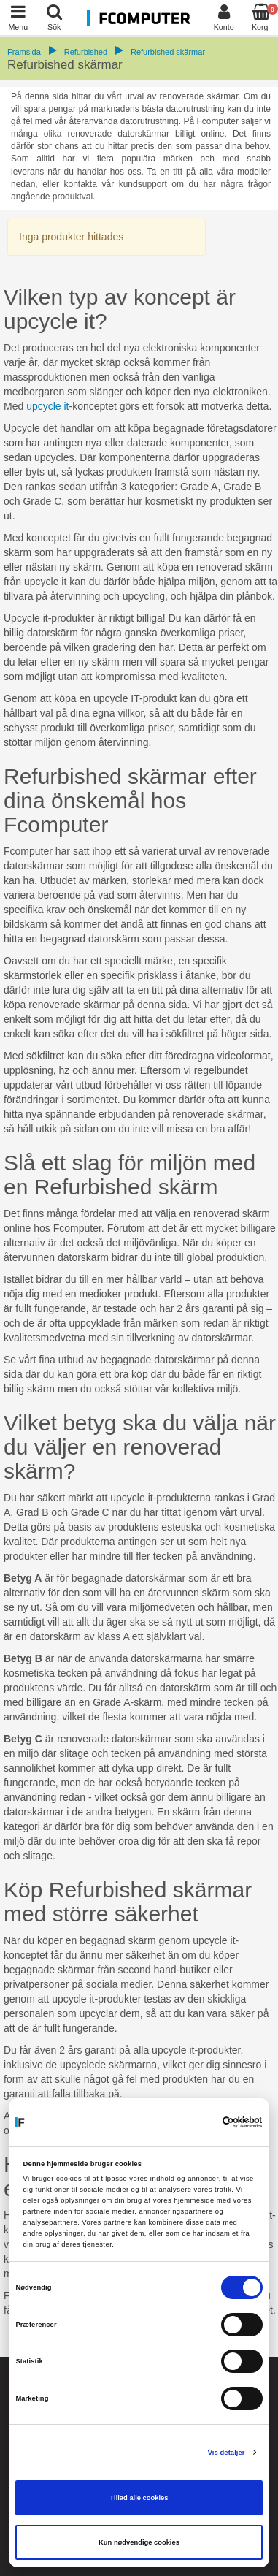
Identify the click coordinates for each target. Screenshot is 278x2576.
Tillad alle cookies (139, 2497)
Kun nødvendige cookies (139, 2542)
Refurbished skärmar (168, 51)
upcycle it (47, 406)
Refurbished (85, 51)
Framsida (24, 51)
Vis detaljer (226, 2452)
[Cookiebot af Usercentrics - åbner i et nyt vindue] (200, 2122)
